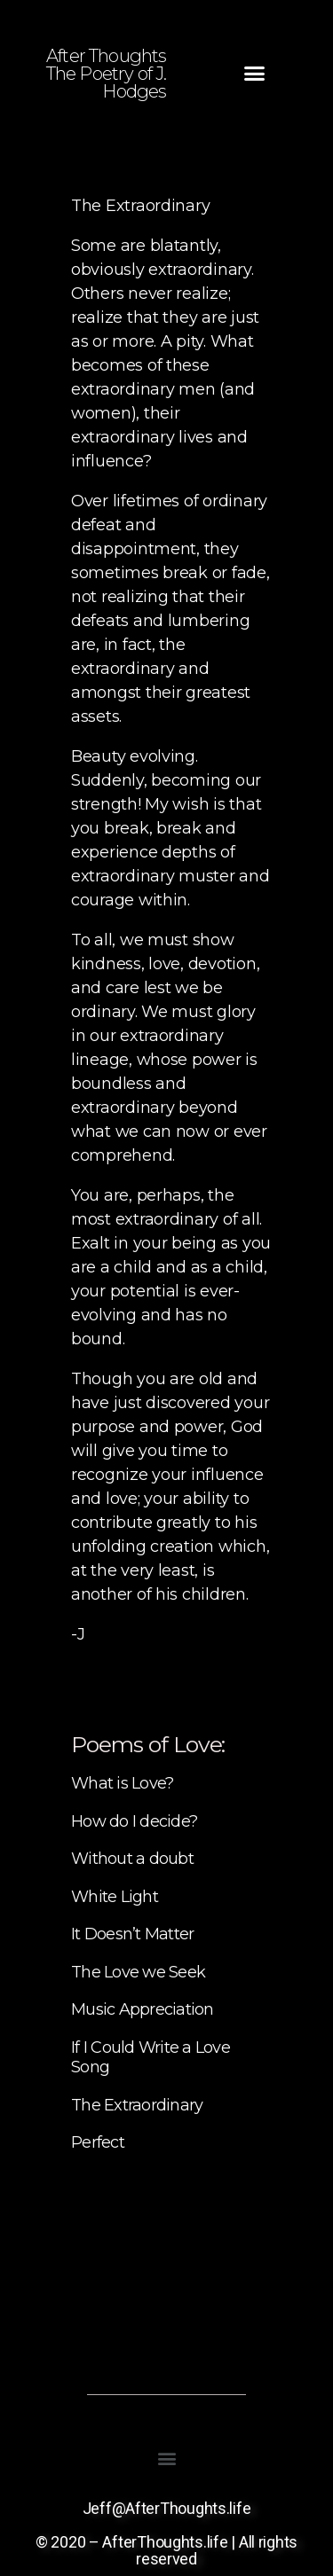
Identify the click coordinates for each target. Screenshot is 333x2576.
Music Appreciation (142, 2009)
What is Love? (122, 1783)
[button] (254, 73)
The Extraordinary (136, 2105)
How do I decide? (134, 1821)
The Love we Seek (138, 1972)
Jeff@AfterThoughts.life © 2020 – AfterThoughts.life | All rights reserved (166, 2533)
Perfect (97, 2142)
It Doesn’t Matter (132, 1934)
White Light (114, 1897)
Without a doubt (132, 1858)
